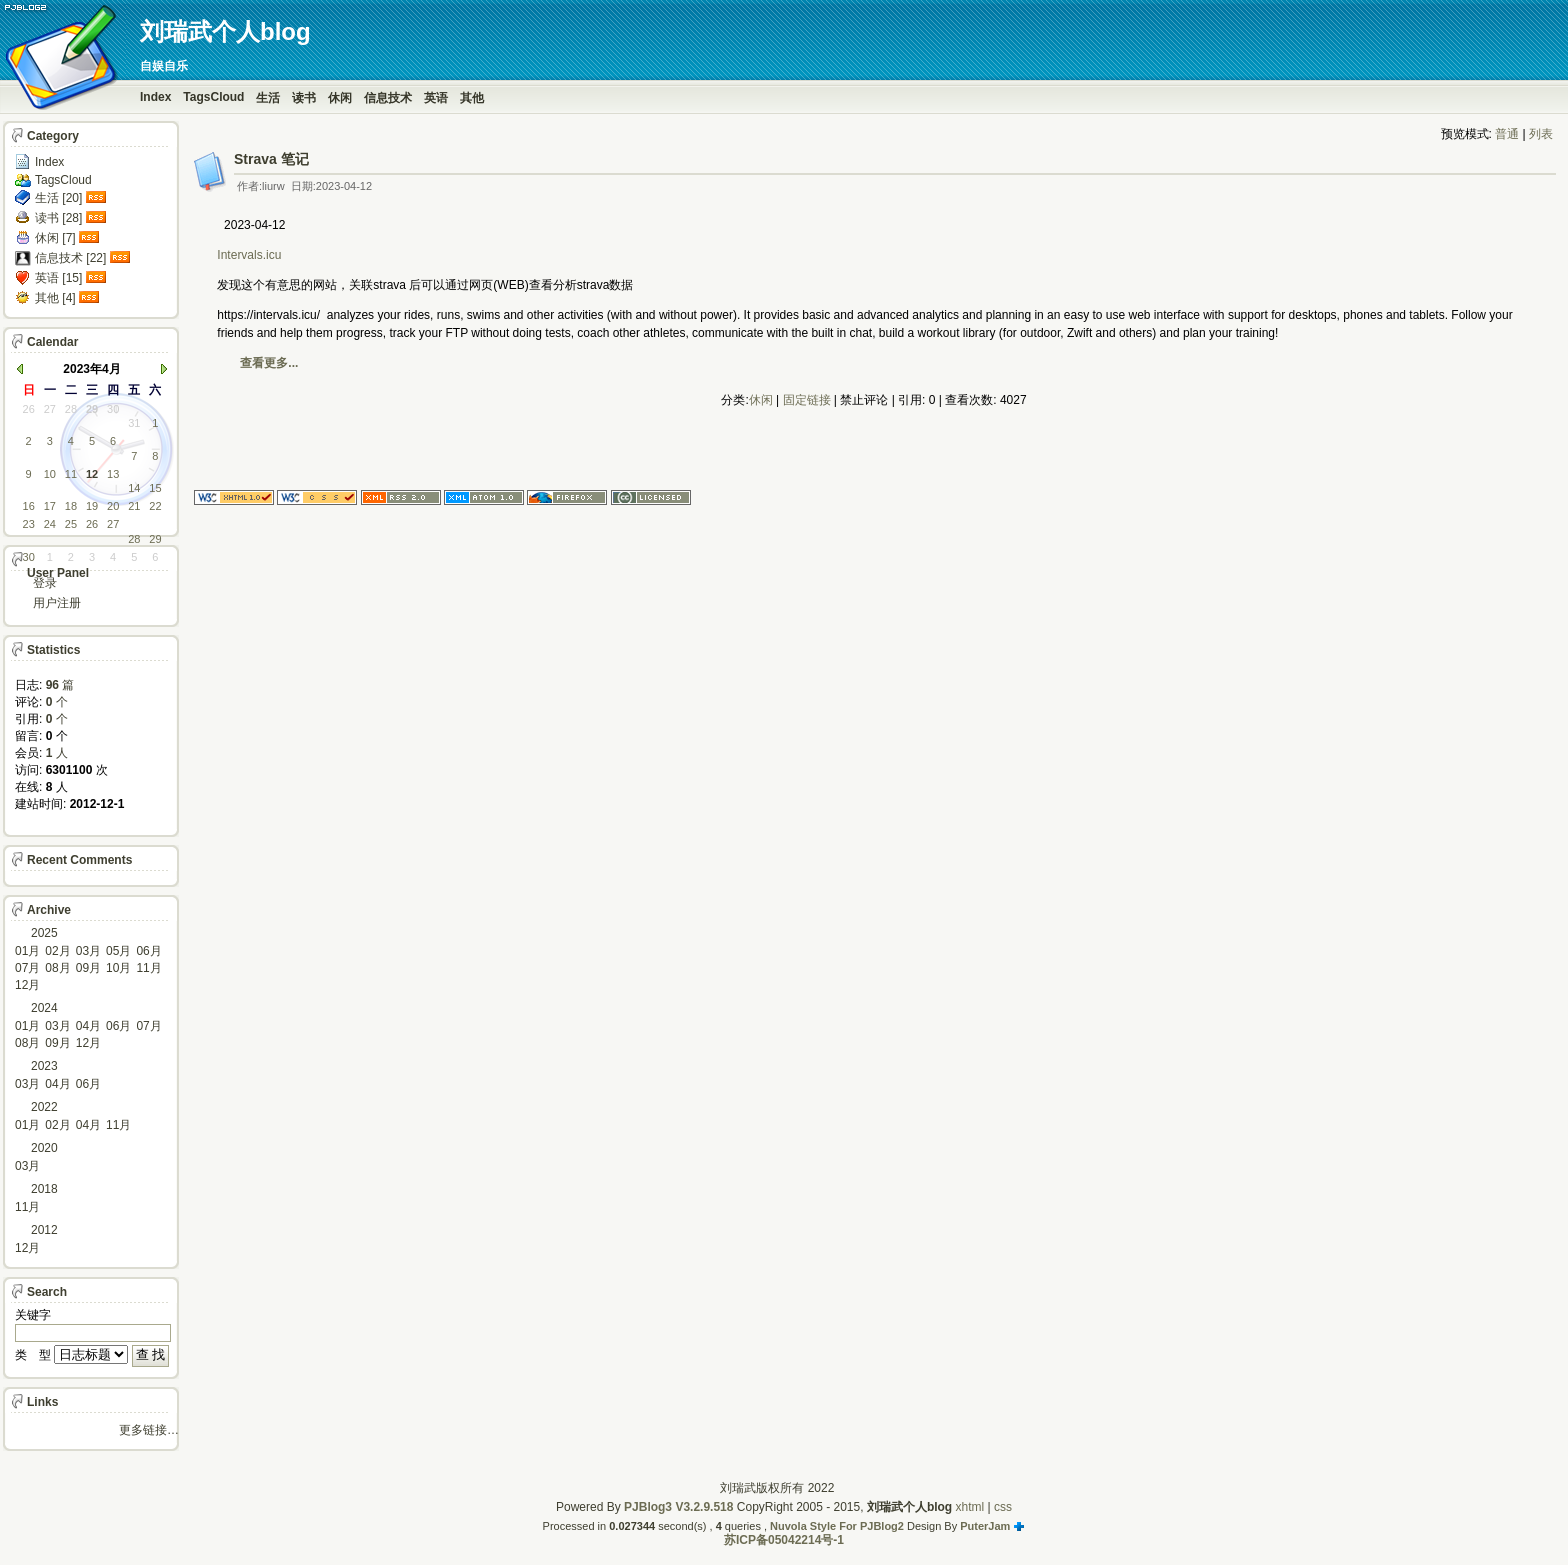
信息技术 (388, 98)
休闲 (340, 98)
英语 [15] (58, 278)
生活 (268, 98)
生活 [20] (58, 198)
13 (113, 474)
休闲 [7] (55, 238)
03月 (88, 951)
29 (92, 409)
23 (29, 524)
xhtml (970, 1507)
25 (71, 524)
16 (29, 506)
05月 (118, 951)
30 (113, 409)
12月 (27, 985)
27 (50, 409)
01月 (27, 951)
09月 (88, 968)
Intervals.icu (250, 255)
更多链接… (149, 1430)
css (1003, 1507)
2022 (44, 1107)
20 (113, 506)
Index (155, 97)
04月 (88, 1026)
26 (29, 409)
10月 (118, 968)
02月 (57, 951)
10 (50, 474)
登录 (45, 583)
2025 (44, 933)
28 (71, 409)
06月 (148, 951)
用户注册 (57, 603)
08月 (57, 968)
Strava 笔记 (271, 159)
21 (134, 506)
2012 (44, 1230)
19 (92, 506)
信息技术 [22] (70, 258)
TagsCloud (213, 97)
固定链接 (807, 400)
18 (71, 506)
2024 (44, 1008)
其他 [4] (55, 298)
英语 (436, 98)
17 (50, 506)
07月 (27, 968)
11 (71, 474)
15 (155, 488)
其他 (472, 98)
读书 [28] (58, 218)
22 (155, 506)
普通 (1507, 134)
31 (134, 423)
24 (50, 524)
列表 (1541, 134)
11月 (148, 968)
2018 (44, 1189)
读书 (304, 98)
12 (92, 474)
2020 (44, 1148)
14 (134, 488)
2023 (44, 1066)
